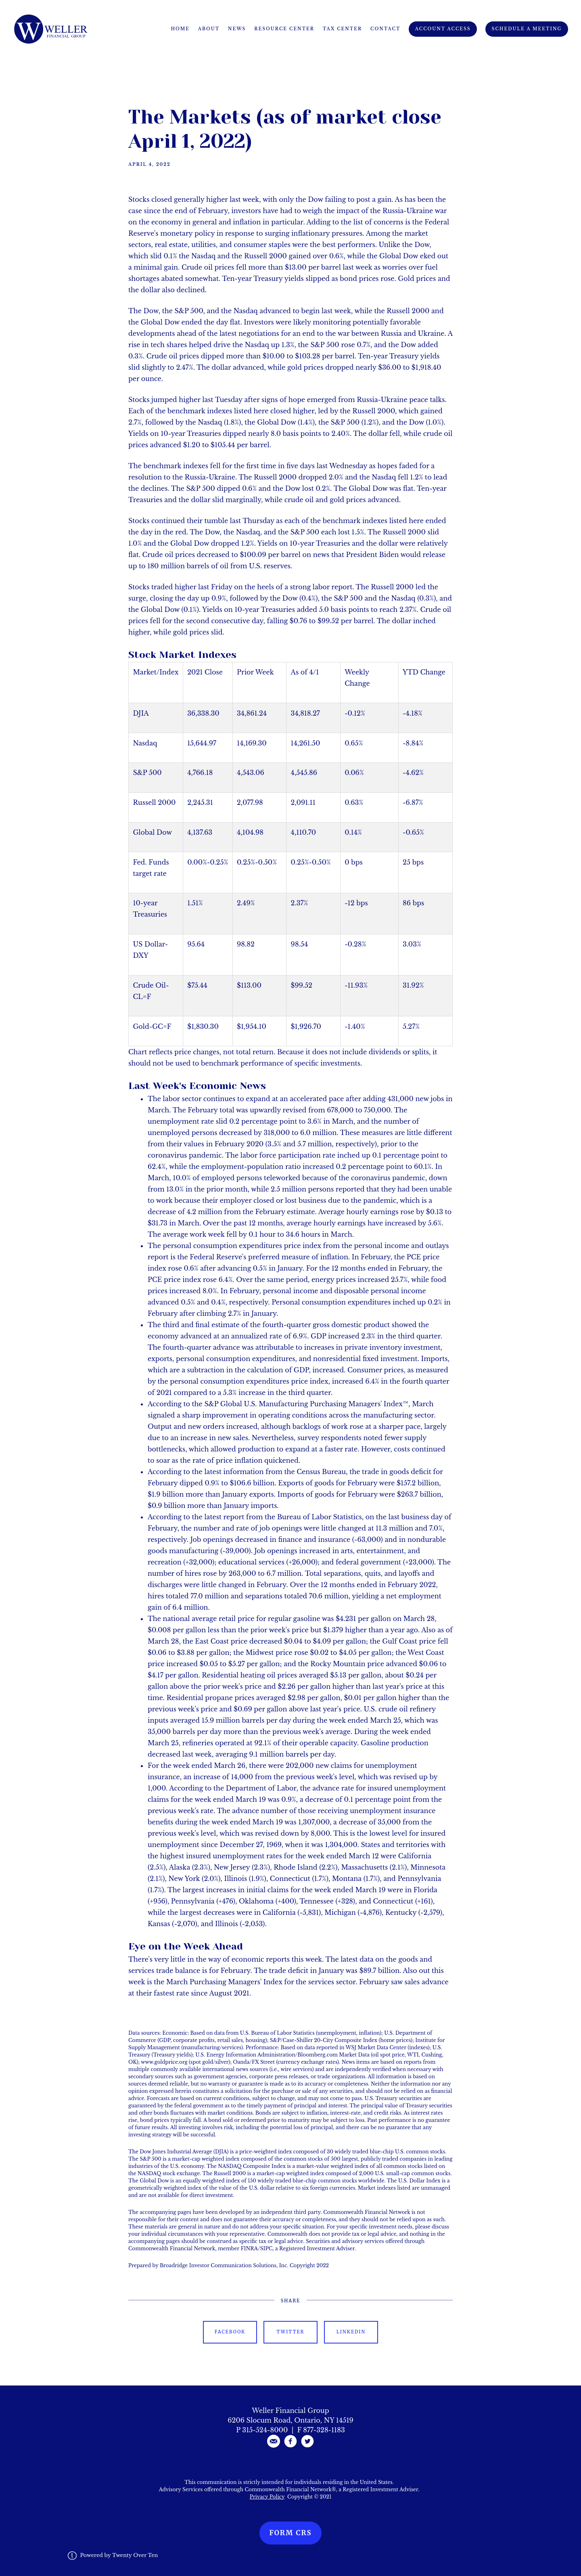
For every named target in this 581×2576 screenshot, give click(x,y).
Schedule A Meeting (527, 28)
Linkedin (351, 2332)
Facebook (230, 2332)
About (209, 28)
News (237, 28)
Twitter (291, 2332)
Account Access (443, 28)
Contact (385, 28)
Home (180, 28)
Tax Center (342, 28)
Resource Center (284, 28)
